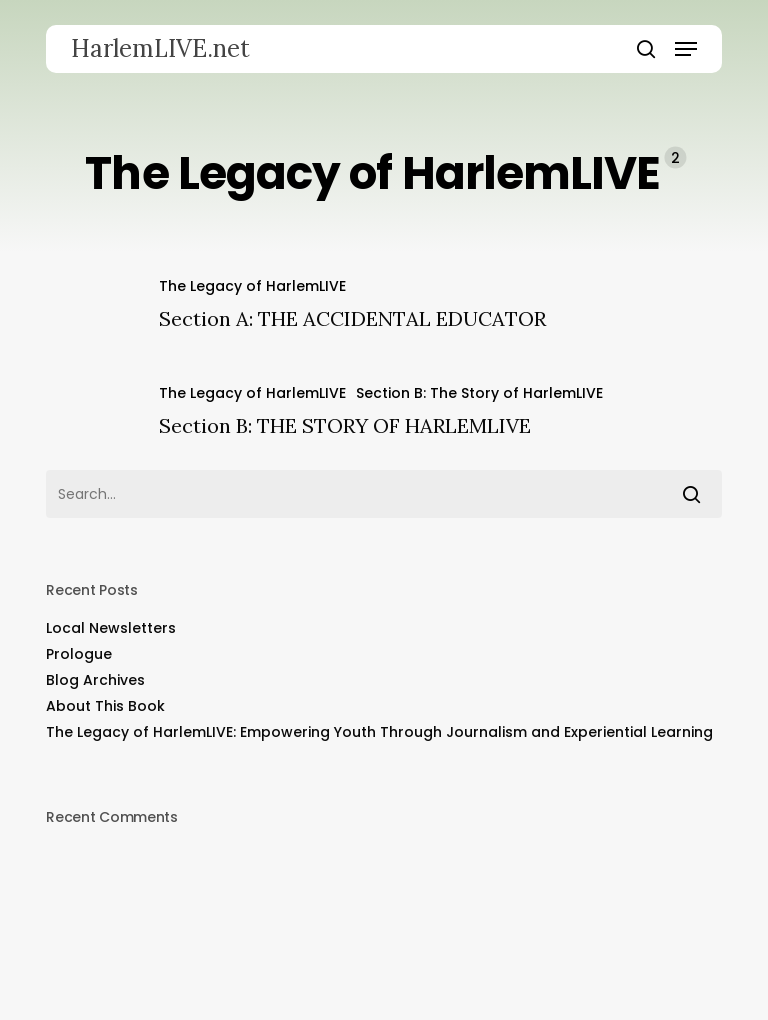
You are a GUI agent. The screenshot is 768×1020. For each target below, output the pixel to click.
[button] (686, 49)
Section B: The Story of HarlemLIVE (479, 393)
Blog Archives (95, 680)
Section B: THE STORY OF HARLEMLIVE (345, 425)
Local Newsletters (111, 628)
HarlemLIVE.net (160, 49)
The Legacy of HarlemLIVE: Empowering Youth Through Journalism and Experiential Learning (379, 732)
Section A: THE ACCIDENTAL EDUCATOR (352, 318)
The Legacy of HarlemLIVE (252, 286)
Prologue (79, 654)
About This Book (105, 706)
